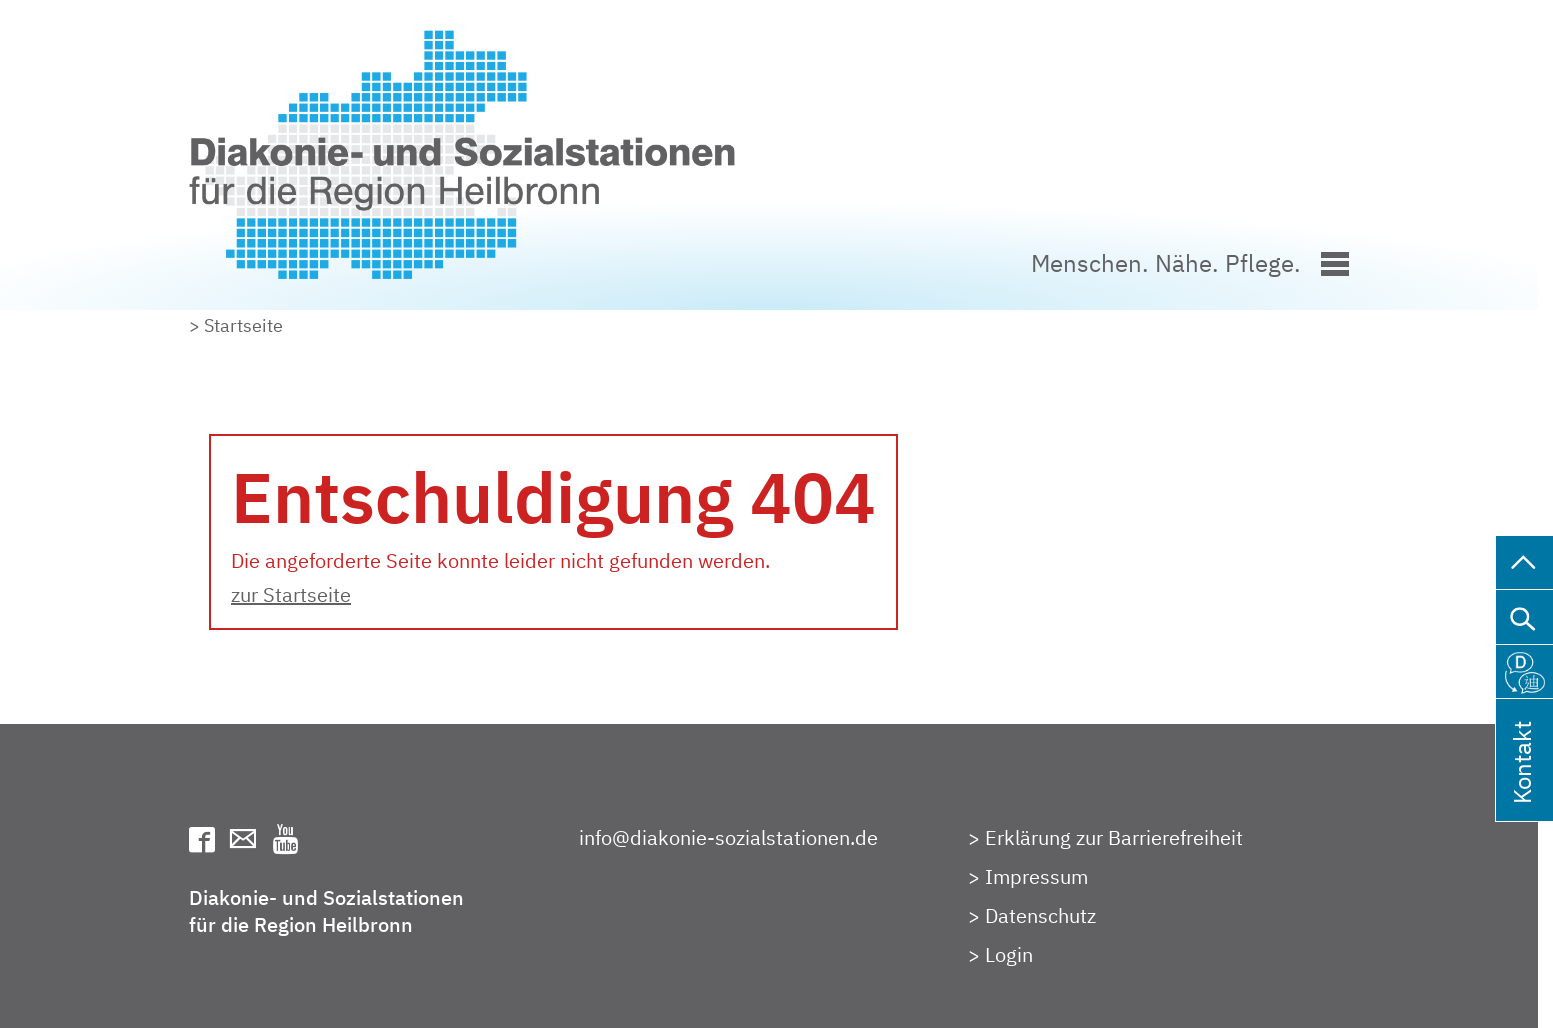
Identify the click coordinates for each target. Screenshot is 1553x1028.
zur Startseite (291, 594)
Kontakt (1522, 788)
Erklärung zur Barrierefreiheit (1114, 837)
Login (1009, 954)
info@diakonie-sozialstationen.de (728, 837)
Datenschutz (1040, 915)
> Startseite (236, 325)
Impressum (1036, 876)
